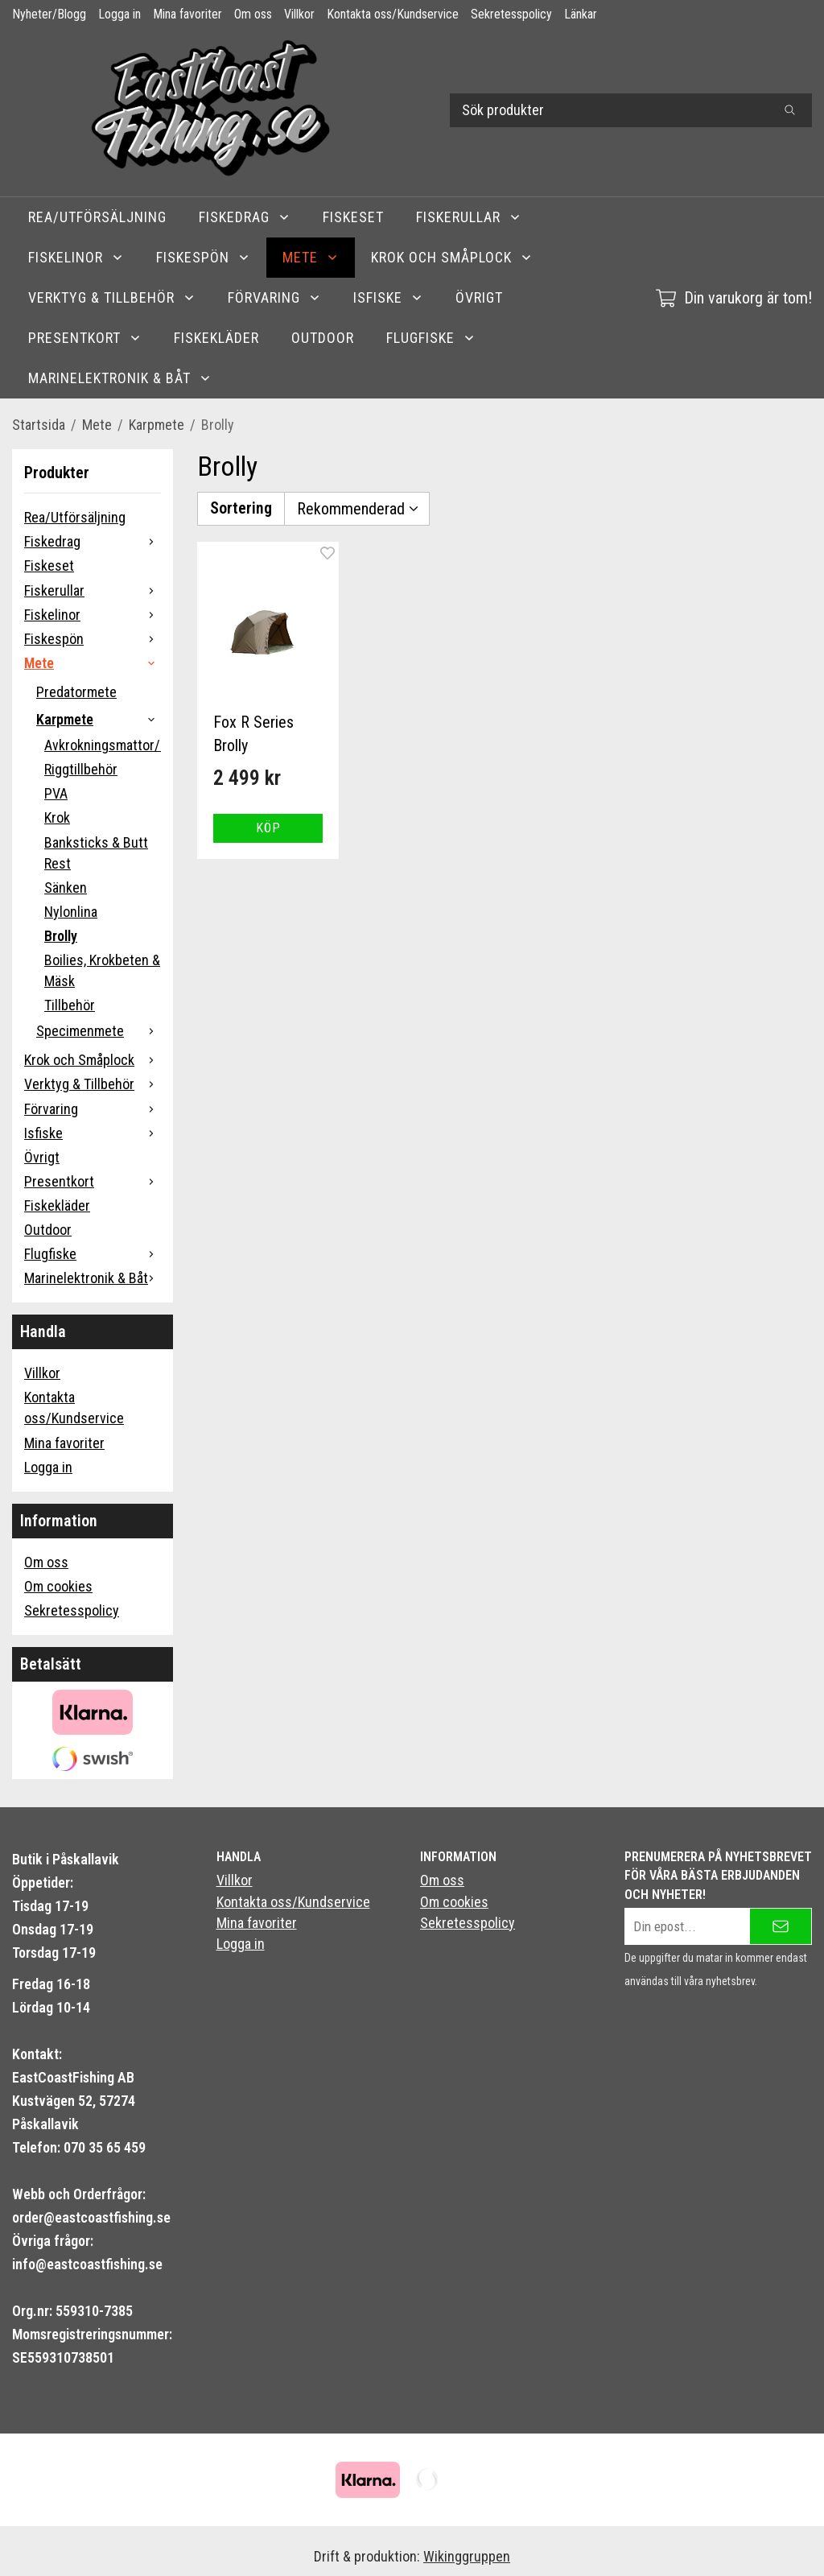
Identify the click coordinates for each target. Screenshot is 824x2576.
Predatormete (76, 691)
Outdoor (322, 337)
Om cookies (58, 1586)
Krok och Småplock (452, 257)
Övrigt (479, 297)
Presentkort (85, 337)
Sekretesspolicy (511, 14)
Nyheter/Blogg (49, 14)
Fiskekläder (216, 337)
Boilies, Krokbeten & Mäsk (102, 970)
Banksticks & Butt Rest (96, 853)
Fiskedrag (244, 216)
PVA (56, 793)
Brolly (60, 935)
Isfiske (388, 297)
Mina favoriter (187, 14)
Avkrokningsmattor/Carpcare (102, 745)
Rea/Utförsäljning (97, 216)
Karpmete (98, 719)
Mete (310, 257)
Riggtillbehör (80, 769)
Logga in (119, 14)
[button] (268, 828)
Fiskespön (203, 257)
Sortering (241, 508)
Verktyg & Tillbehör (112, 297)
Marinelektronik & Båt (120, 377)
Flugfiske (431, 337)
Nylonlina (70, 911)
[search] (790, 110)
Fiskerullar (468, 216)
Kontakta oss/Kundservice (393, 14)
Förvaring (274, 297)
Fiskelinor (76, 257)
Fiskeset (353, 216)
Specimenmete (98, 1030)
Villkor (299, 14)
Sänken (65, 887)
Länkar (580, 14)
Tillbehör (69, 1005)
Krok (57, 817)
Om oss (253, 14)
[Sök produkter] (609, 110)
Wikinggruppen (466, 2556)
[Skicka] (780, 1926)
